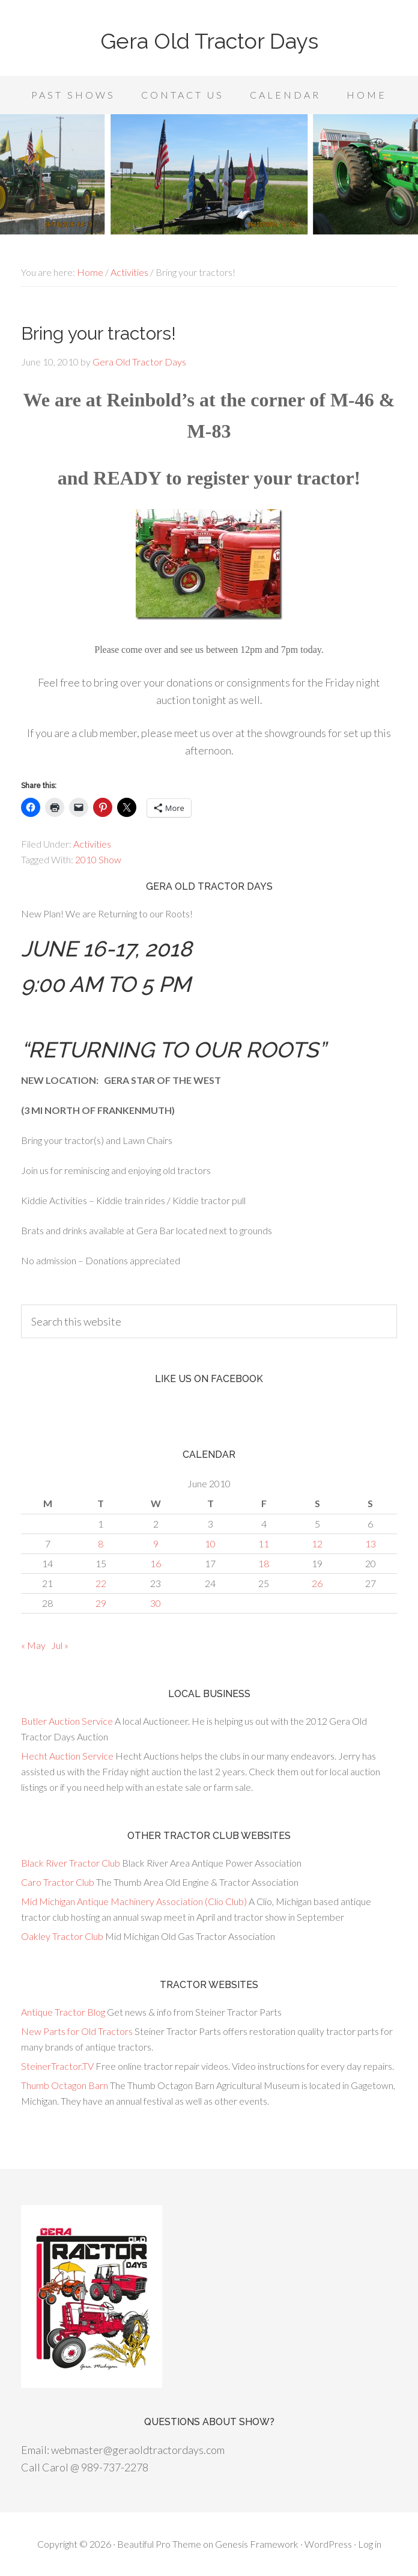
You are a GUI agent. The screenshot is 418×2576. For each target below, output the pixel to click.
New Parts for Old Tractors (77, 2031)
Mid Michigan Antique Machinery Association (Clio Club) (134, 1901)
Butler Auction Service (67, 1721)
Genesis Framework (256, 2544)
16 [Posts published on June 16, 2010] (155, 1563)
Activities (92, 843)
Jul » (59, 1645)
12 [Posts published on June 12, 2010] (317, 1543)
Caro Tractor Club (57, 1882)
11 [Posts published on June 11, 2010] (263, 1543)
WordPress (328, 2544)
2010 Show (98, 859)
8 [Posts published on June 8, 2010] (100, 1543)
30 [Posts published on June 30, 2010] (155, 1603)
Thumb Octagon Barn (64, 2085)
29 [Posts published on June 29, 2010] (100, 1603)
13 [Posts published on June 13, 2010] (370, 1543)
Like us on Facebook (209, 1378)
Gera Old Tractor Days (209, 41)
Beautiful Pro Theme (159, 2544)
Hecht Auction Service (67, 1755)
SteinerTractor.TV (57, 2066)
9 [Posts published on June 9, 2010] (156, 1543)
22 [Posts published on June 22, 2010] (100, 1583)
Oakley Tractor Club (62, 1936)
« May (33, 1645)
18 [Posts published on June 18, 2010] (263, 1563)
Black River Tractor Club (70, 1862)
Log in (369, 2544)
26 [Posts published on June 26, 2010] (317, 1583)
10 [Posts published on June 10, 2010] (210, 1543)
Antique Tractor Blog (63, 2012)
